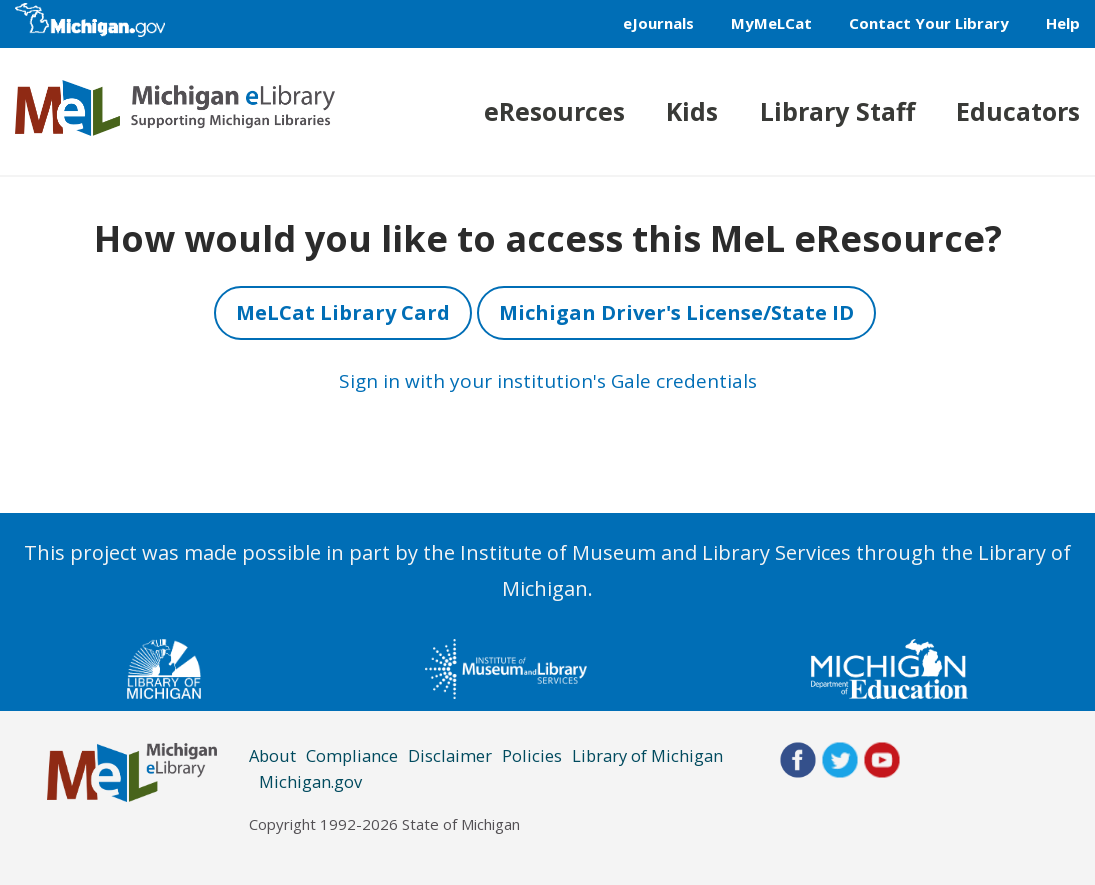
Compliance (352, 755)
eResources (554, 111)
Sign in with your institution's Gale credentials (548, 381)
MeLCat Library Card (343, 312)
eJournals (658, 23)
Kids (692, 111)
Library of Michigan (647, 755)
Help (1063, 23)
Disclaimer (450, 755)
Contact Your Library (929, 23)
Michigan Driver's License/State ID (676, 312)
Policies (532, 755)
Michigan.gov (310, 781)
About (272, 755)
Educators (1018, 111)
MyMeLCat (771, 23)
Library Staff (837, 111)
